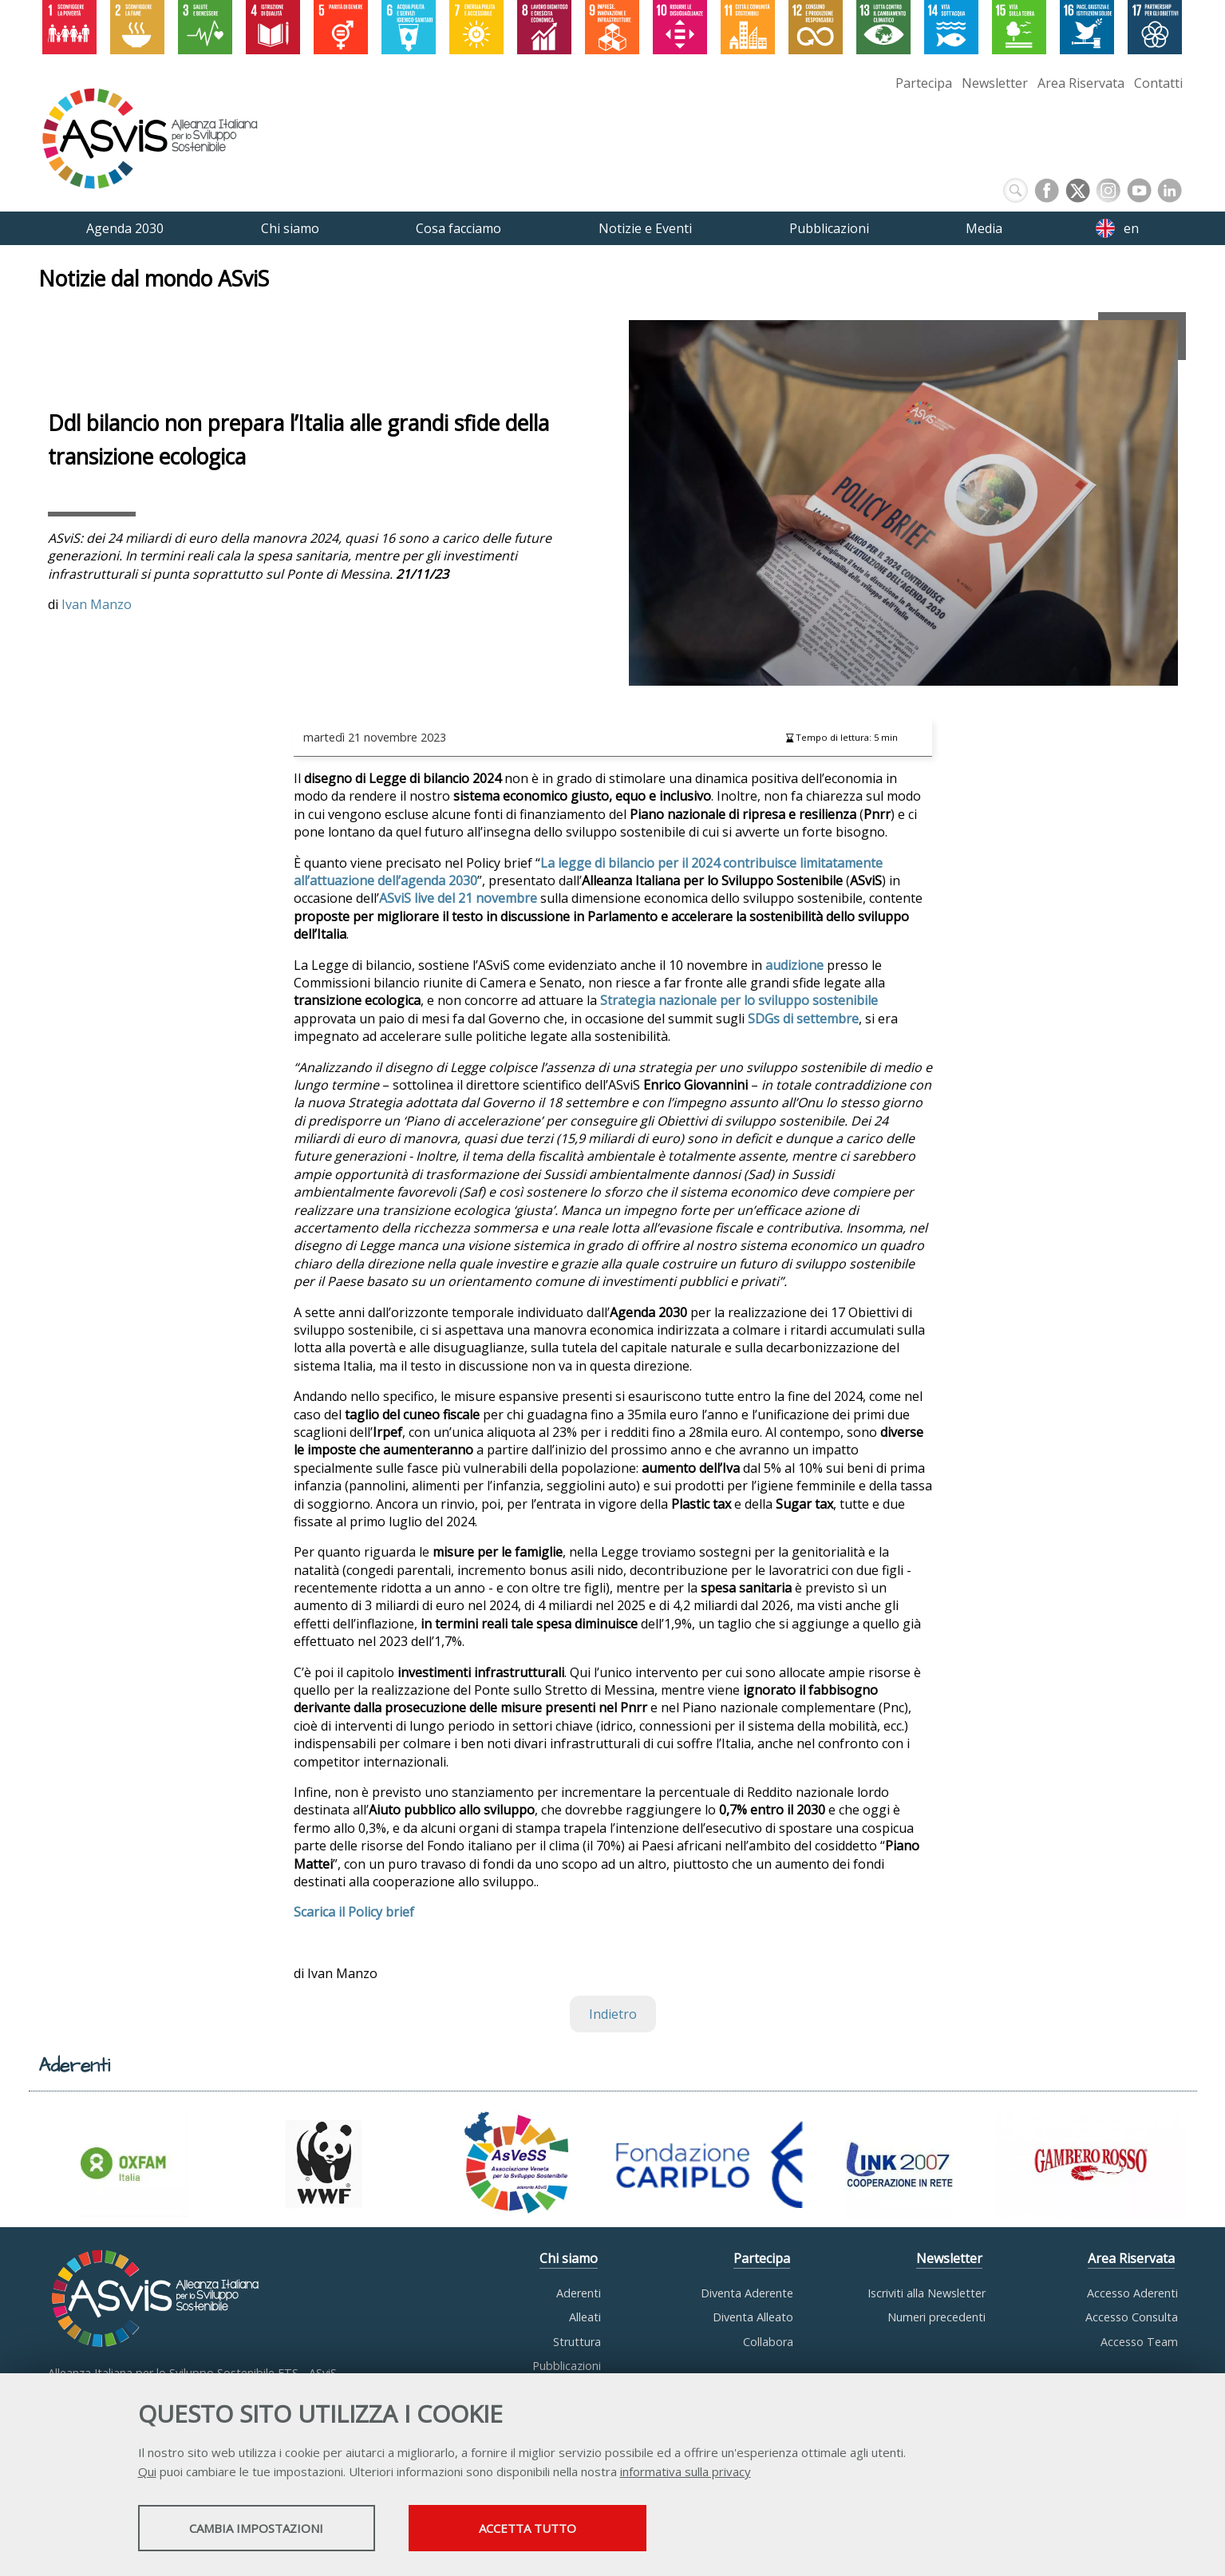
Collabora (768, 2341)
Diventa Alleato (753, 2317)
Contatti (1158, 83)
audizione (794, 965)
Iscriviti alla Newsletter (926, 2293)
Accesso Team (1139, 2341)
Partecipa (923, 83)
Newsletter (995, 83)
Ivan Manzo (96, 604)
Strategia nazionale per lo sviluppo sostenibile (739, 1000)
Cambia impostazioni (263, 2529)
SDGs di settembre (803, 1018)
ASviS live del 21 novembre (458, 898)
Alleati (585, 2317)
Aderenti (578, 2293)
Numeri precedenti (936, 2317)
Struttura (577, 2341)
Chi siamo (568, 2258)
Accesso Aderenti (1132, 2293)
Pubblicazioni (566, 2365)
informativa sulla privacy (685, 2472)
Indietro (613, 2014)
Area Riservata (1080, 83)
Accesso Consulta (1131, 2317)
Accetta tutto (550, 2529)
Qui (147, 2472)
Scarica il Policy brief (354, 1912)
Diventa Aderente (747, 2293)
